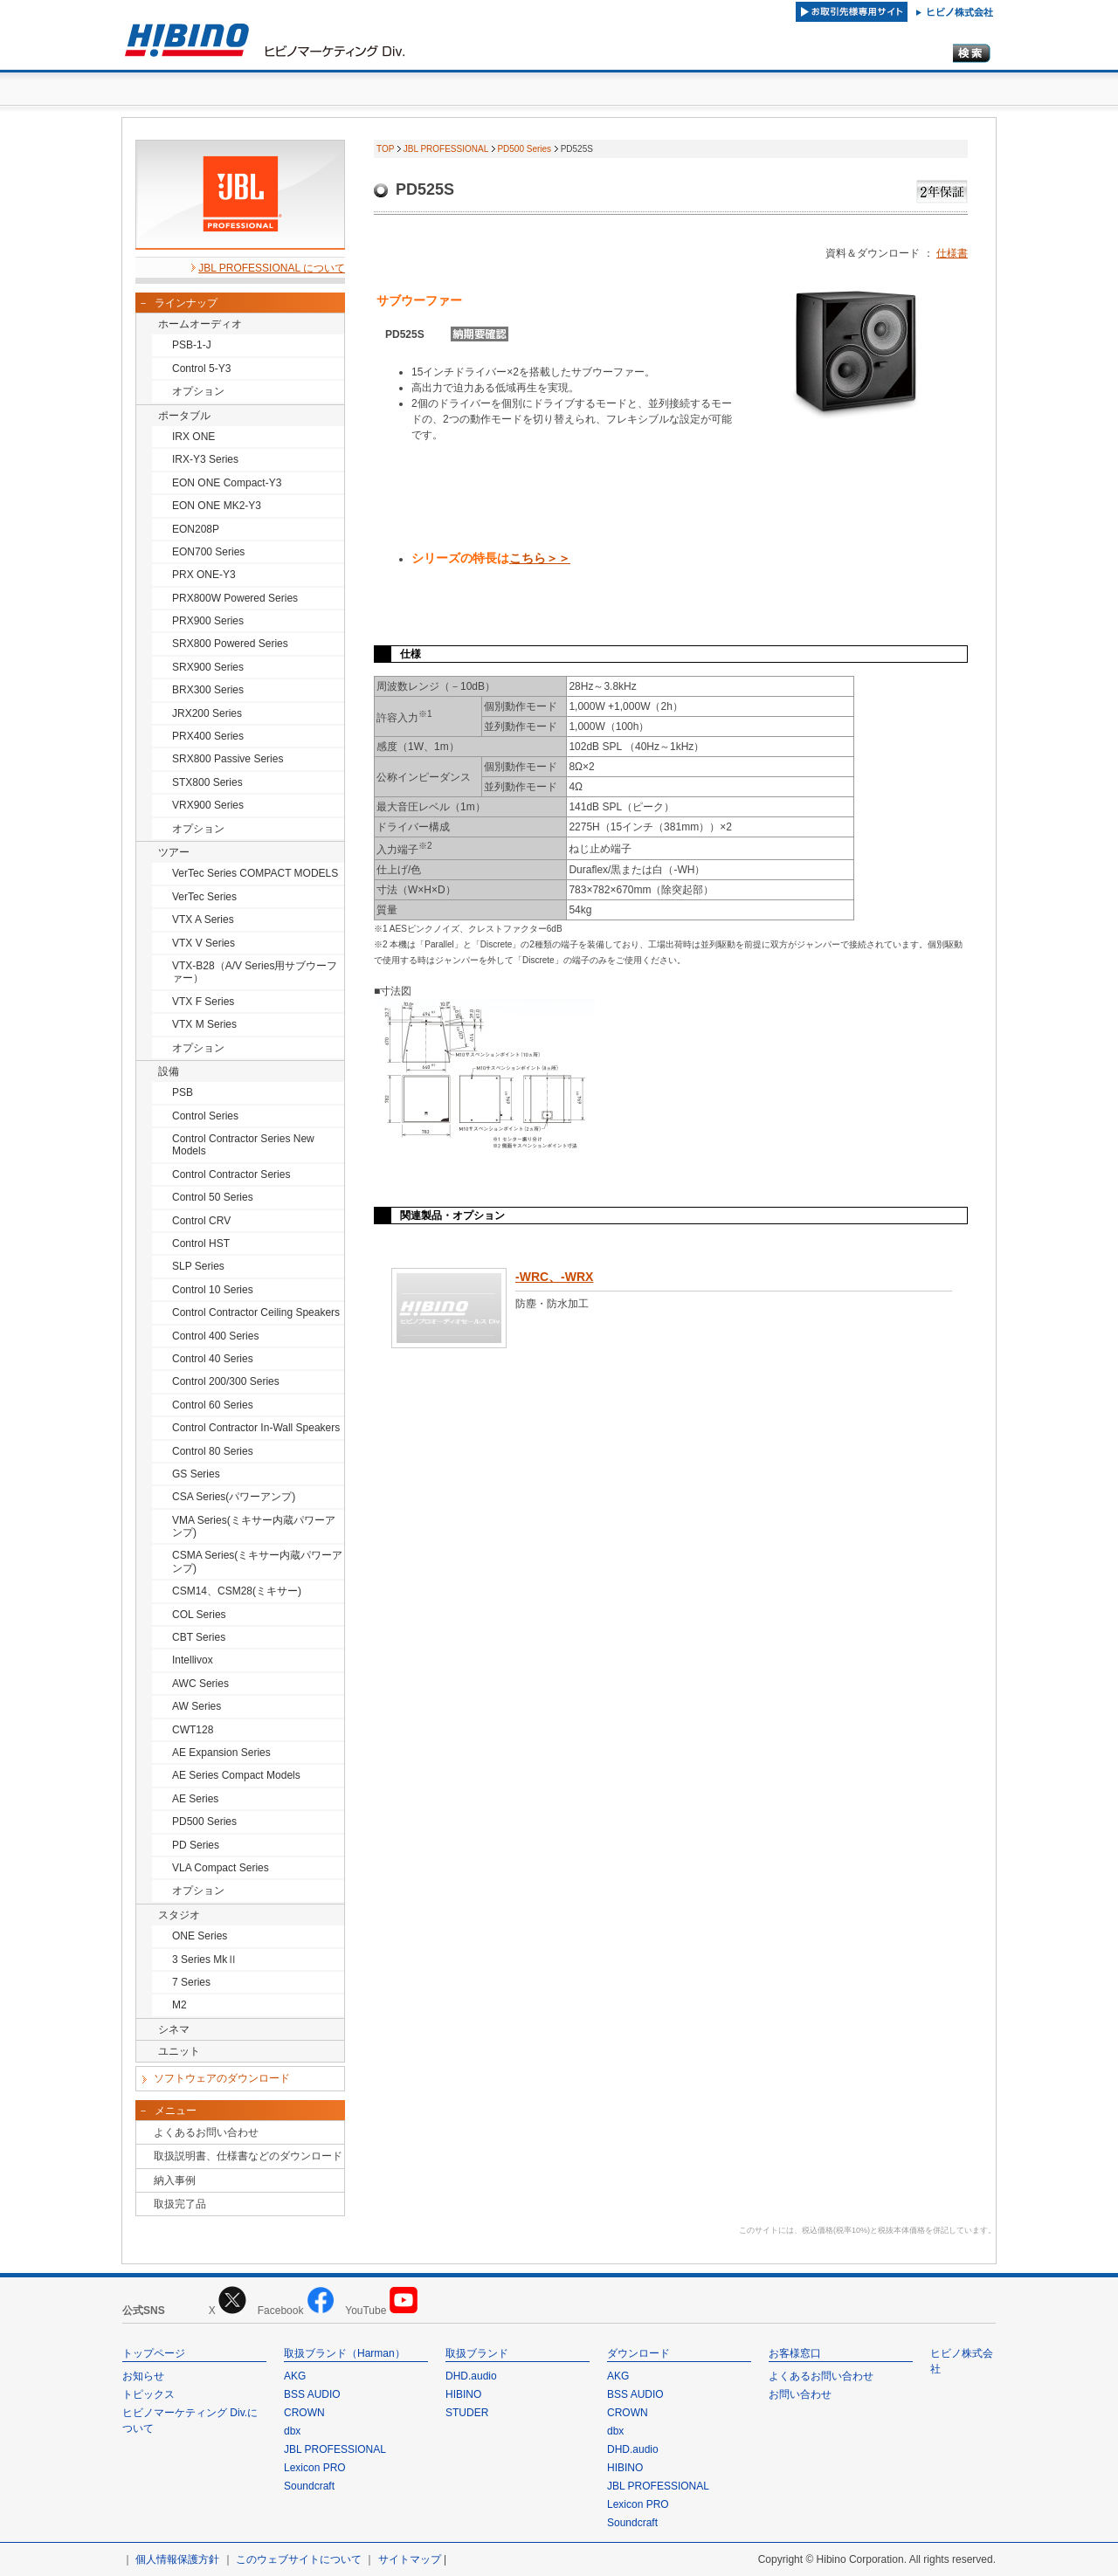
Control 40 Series (212, 1359)
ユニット (179, 2051)
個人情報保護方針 (177, 2559)
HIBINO (463, 2394)
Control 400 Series (215, 1336)
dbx (292, 2431)
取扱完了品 (180, 2204)
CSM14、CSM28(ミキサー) (236, 1591)
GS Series (196, 1474)
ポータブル (184, 416)
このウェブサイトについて (299, 2559)
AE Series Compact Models (236, 1775)
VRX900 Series (208, 805)
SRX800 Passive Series (227, 759)
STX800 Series (207, 782)
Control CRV (201, 1221)
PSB (182, 1092)
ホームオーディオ (200, 324)
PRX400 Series (208, 736)
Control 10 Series (212, 1290)
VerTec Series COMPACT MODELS (255, 873)
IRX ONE (193, 436)
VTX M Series (204, 1024)
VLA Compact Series (220, 1868)
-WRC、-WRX (554, 1277)
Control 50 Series (212, 1197)
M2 (179, 2005)
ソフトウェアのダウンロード (222, 2078)
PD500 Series (204, 1821)
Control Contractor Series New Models (243, 1145)
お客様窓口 (795, 2353)
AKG (295, 2376)
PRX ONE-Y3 (204, 574)
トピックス (148, 2394)
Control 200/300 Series (226, 1381)
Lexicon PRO (315, 2468)
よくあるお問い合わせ (206, 2132)
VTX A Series (203, 919)
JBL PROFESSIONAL (446, 149)
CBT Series (198, 1637)
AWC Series (200, 1683)
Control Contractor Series (231, 1174)
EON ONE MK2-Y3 (216, 505)
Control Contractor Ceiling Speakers (256, 1312)
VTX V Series (203, 943)
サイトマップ (409, 2559)
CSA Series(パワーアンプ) (233, 1497)
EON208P (195, 529)
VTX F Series (203, 1001)
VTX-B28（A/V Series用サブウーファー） (254, 972)
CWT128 (192, 1730)
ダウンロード (638, 2353)
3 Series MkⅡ (205, 1959)
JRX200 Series (207, 713)
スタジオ (179, 1915)
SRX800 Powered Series (230, 643)
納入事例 (175, 2180)
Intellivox (192, 1660)
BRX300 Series (208, 690)
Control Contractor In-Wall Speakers (256, 1428)
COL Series (199, 1614)
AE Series (195, 1799)
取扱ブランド (476, 2353)
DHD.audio (471, 2376)
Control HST (201, 1243)
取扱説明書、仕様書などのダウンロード (248, 2156)
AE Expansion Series (221, 1752)
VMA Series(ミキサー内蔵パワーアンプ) (253, 1526)
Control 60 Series (212, 1405)
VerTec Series (204, 897)
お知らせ (143, 2376)
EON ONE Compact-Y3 (226, 483)
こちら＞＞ (539, 558)
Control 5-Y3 (201, 368)
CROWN (304, 2413)
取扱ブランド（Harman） (344, 2353)
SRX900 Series (208, 667)
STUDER (466, 2413)
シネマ (174, 2029)
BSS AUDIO (312, 2394)
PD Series (195, 1845)
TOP (385, 149)
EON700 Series (208, 552)
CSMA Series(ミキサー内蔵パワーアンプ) (257, 1561)
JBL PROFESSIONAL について (271, 268)
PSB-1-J (191, 345)
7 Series (191, 1982)
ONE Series (199, 1936)
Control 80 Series (212, 1451)
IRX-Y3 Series (205, 459)
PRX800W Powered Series (235, 598)
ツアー (174, 852)
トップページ (153, 2353)
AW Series (196, 1706)
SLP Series (198, 1266)
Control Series (205, 1116)
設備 (168, 1071)
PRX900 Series (208, 621)
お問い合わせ (800, 2394)
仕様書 (952, 253)
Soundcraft (309, 2486)
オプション (198, 391)
